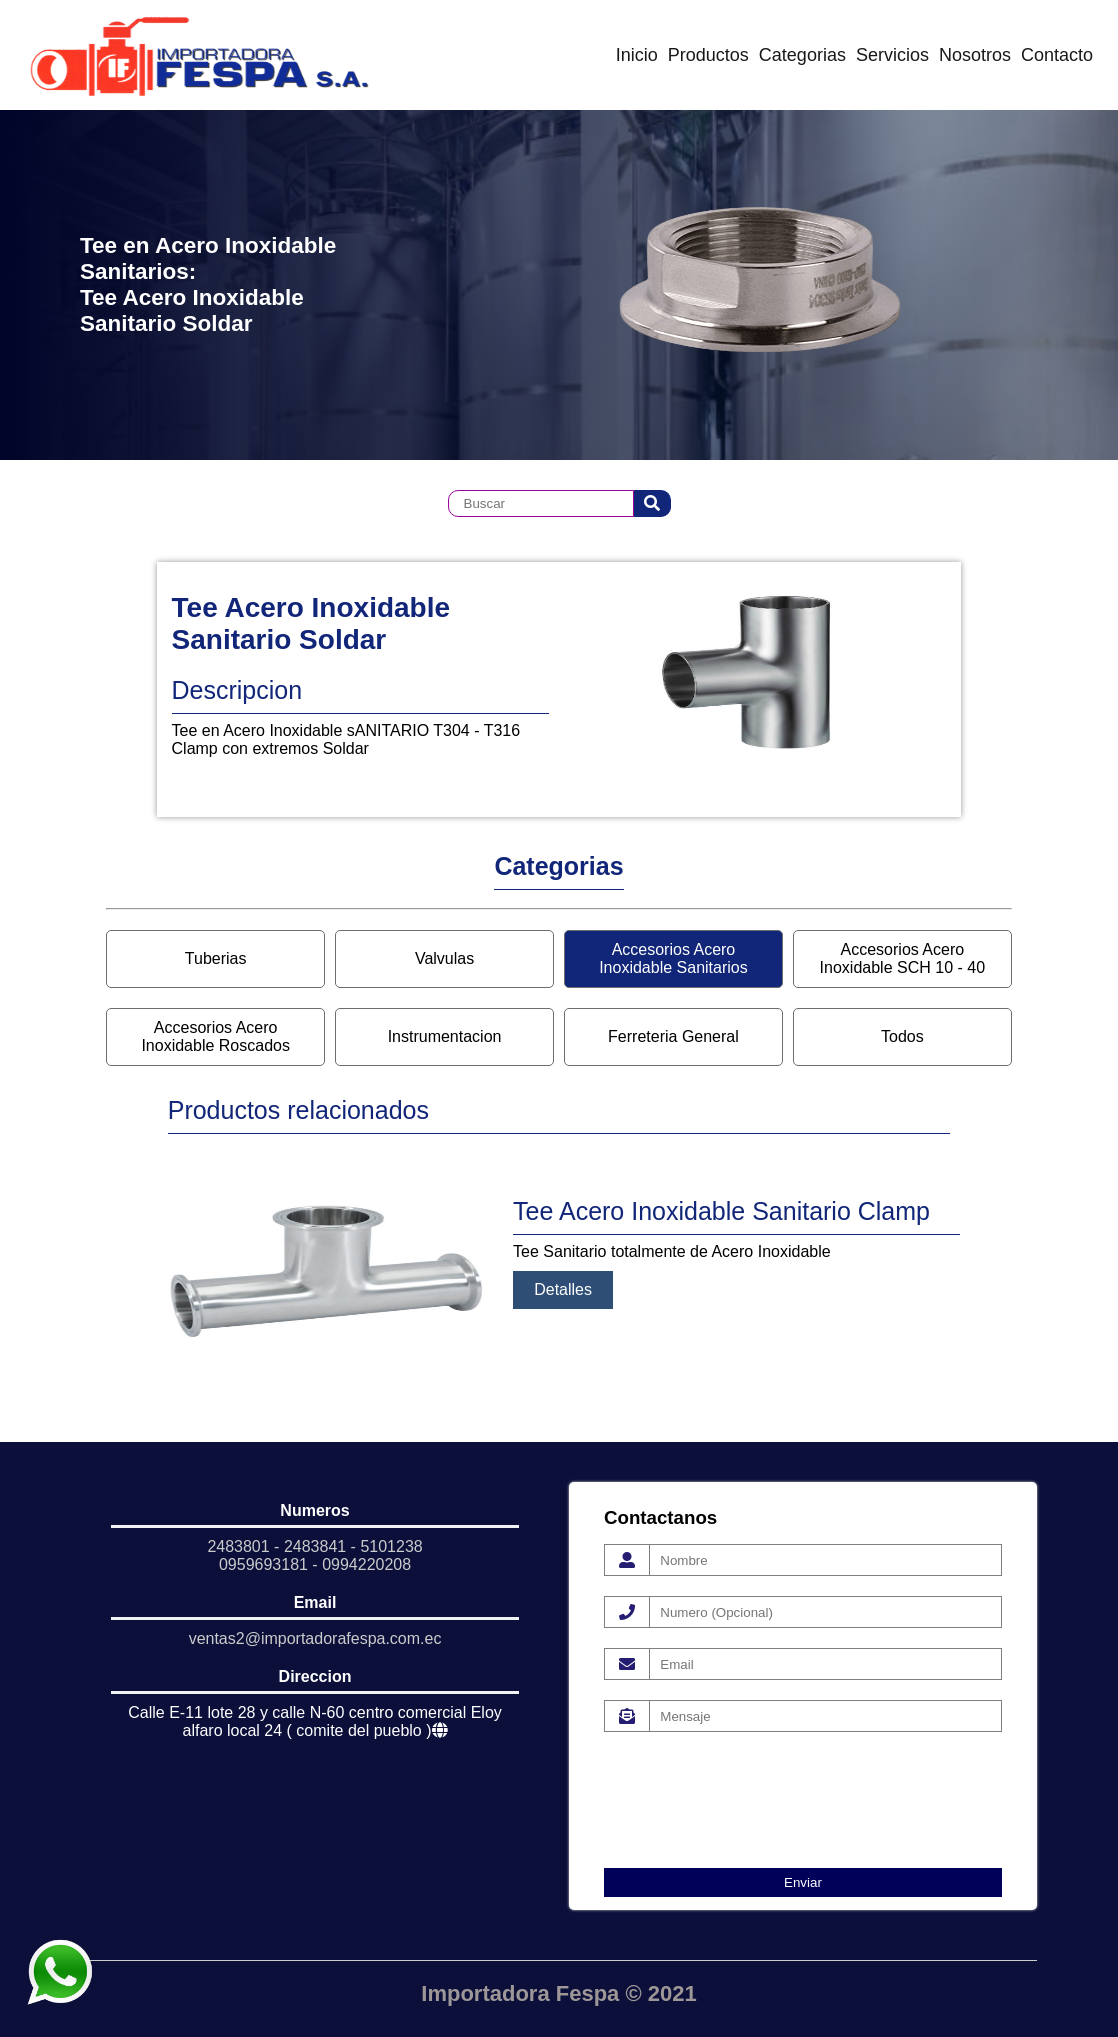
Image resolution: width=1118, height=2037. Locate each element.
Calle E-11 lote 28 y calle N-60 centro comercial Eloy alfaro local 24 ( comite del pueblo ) (315, 1721)
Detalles (563, 1289)
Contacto (1057, 55)
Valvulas (444, 958)
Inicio (637, 55)
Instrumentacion (445, 1036)
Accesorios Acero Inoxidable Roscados (215, 1036)
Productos (708, 55)
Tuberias (216, 958)
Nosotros (975, 55)
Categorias (802, 55)
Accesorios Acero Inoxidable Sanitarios (673, 958)
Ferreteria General (673, 1036)
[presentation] (756, 1791)
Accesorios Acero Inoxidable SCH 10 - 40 (902, 958)
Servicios (892, 55)
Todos (902, 1036)
